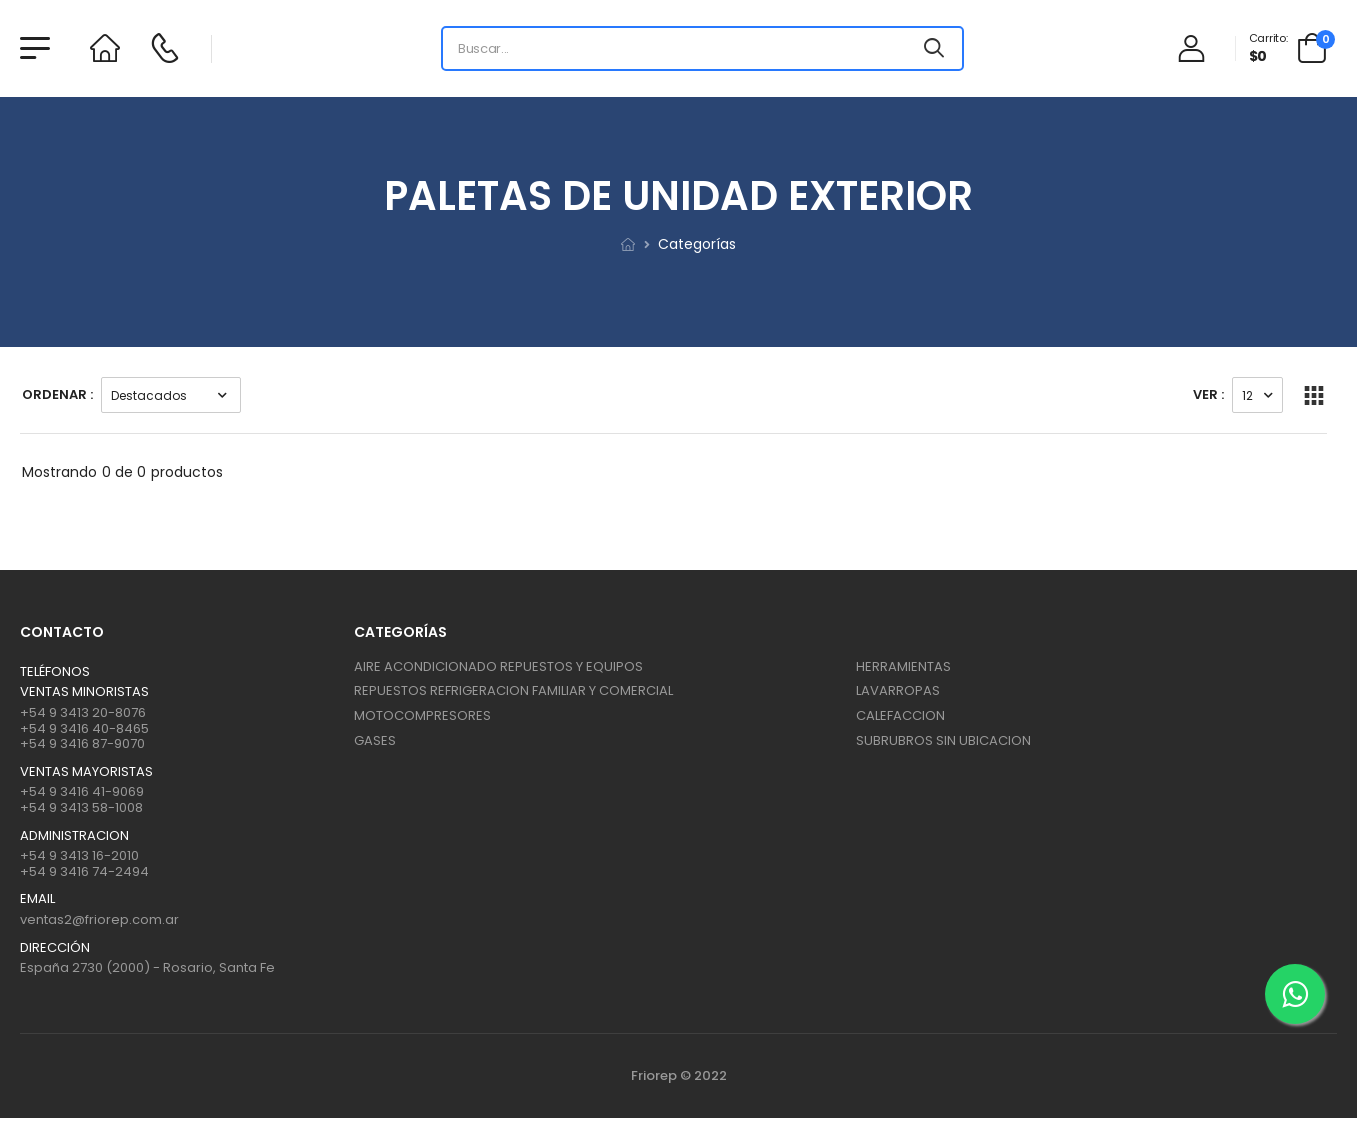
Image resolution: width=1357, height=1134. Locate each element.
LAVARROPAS (898, 690)
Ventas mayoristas (86, 772)
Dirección (55, 948)
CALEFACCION (900, 715)
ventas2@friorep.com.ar (99, 919)
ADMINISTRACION (74, 836)
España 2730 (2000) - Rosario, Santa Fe (147, 967)
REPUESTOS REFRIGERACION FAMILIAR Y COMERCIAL (513, 690)
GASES (375, 740)
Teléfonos (55, 672)
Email (37, 899)
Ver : (1208, 394)
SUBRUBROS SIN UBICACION (943, 740)
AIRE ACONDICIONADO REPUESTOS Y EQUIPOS (498, 666)
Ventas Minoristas (84, 692)
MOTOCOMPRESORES (422, 715)
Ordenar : (57, 394)
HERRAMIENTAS (903, 666)
